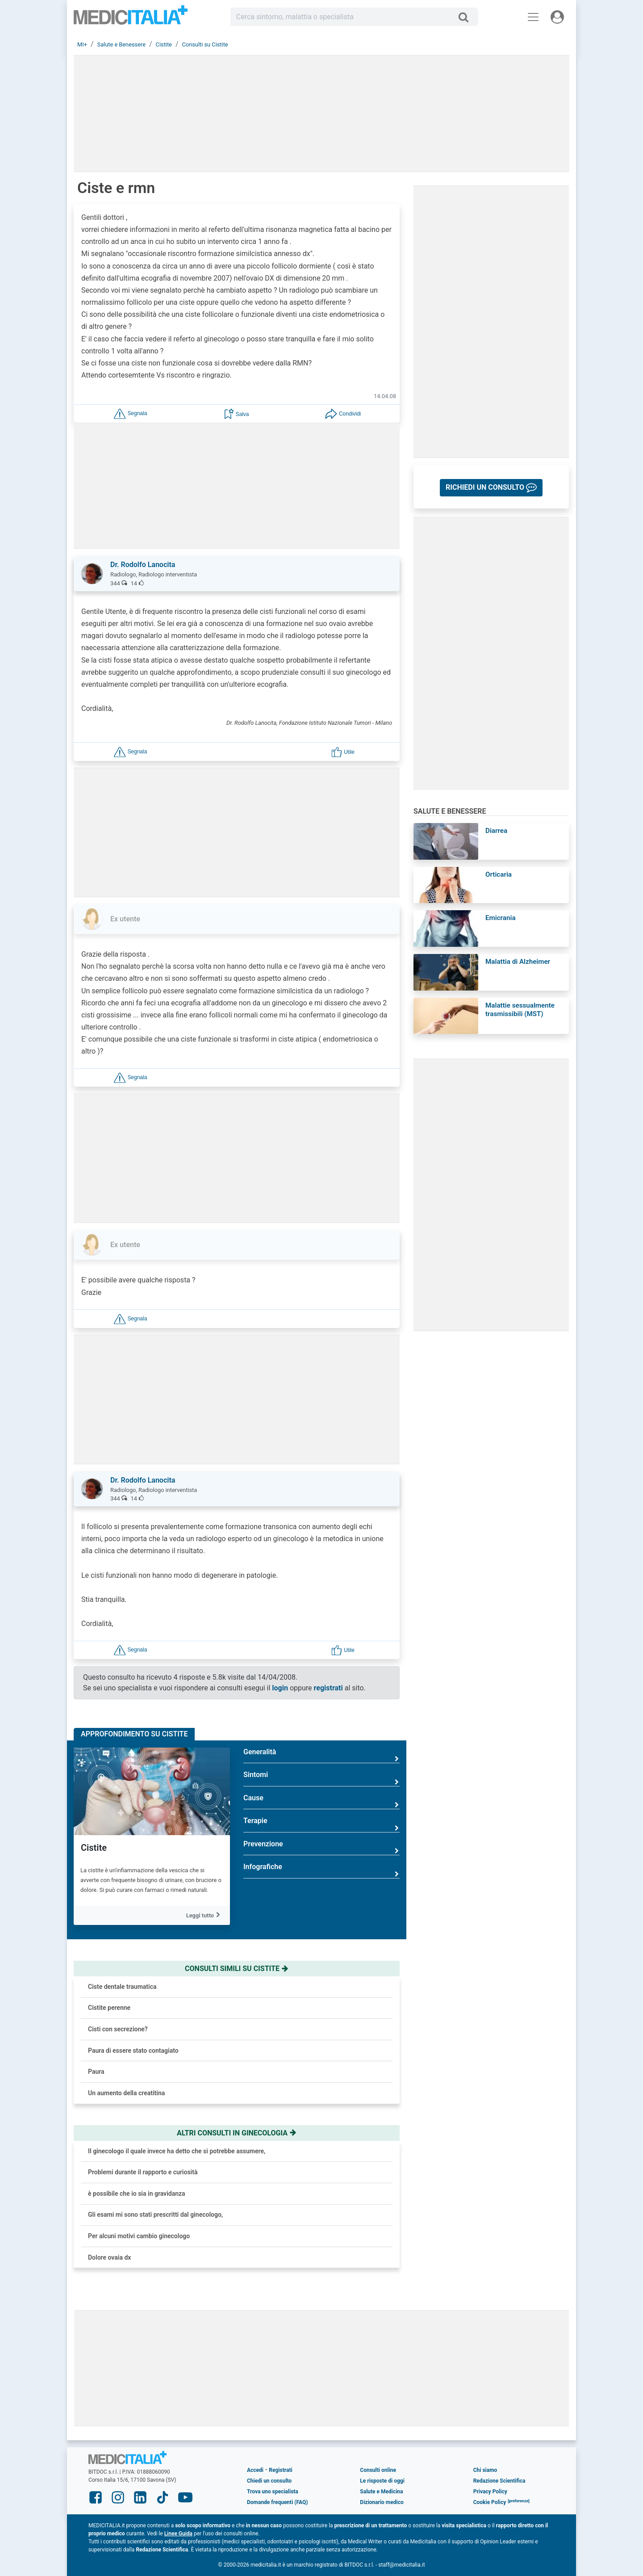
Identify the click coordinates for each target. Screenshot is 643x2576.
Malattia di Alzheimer (517, 962)
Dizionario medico (381, 2502)
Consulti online (378, 2470)
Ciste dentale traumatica (122, 1986)
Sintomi (321, 1778)
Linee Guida (178, 2533)
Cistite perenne (109, 2007)
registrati (328, 1688)
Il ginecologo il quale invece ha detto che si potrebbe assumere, (176, 2151)
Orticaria (498, 874)
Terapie (321, 1824)
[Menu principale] (533, 16)
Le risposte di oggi (382, 2481)
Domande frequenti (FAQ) (277, 2502)
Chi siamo (485, 2470)
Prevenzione (321, 1847)
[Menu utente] (557, 16)
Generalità (321, 1755)
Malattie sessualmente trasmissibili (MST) (520, 1009)
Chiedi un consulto (269, 2481)
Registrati (280, 2470)
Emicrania (500, 918)
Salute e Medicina (381, 2491)
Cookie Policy (489, 2502)
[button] (130, 413)
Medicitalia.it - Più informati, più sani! (131, 18)
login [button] (280, 1688)
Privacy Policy (490, 2491)
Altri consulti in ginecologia (236, 2133)
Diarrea (496, 831)
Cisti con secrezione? (118, 2029)
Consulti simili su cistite (236, 1968)
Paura (96, 2071)
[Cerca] (466, 17)
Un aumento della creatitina (126, 2093)
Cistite (94, 1847)
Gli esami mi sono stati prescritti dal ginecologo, (155, 2214)
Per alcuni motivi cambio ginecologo (139, 2236)
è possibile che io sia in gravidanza (136, 2193)
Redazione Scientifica (499, 2481)
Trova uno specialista (272, 2491)
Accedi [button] (255, 2470)
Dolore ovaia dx (109, 2257)
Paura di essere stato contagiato (133, 2050)
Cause (321, 1801)
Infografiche (321, 1870)
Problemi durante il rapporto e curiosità (142, 2172)
